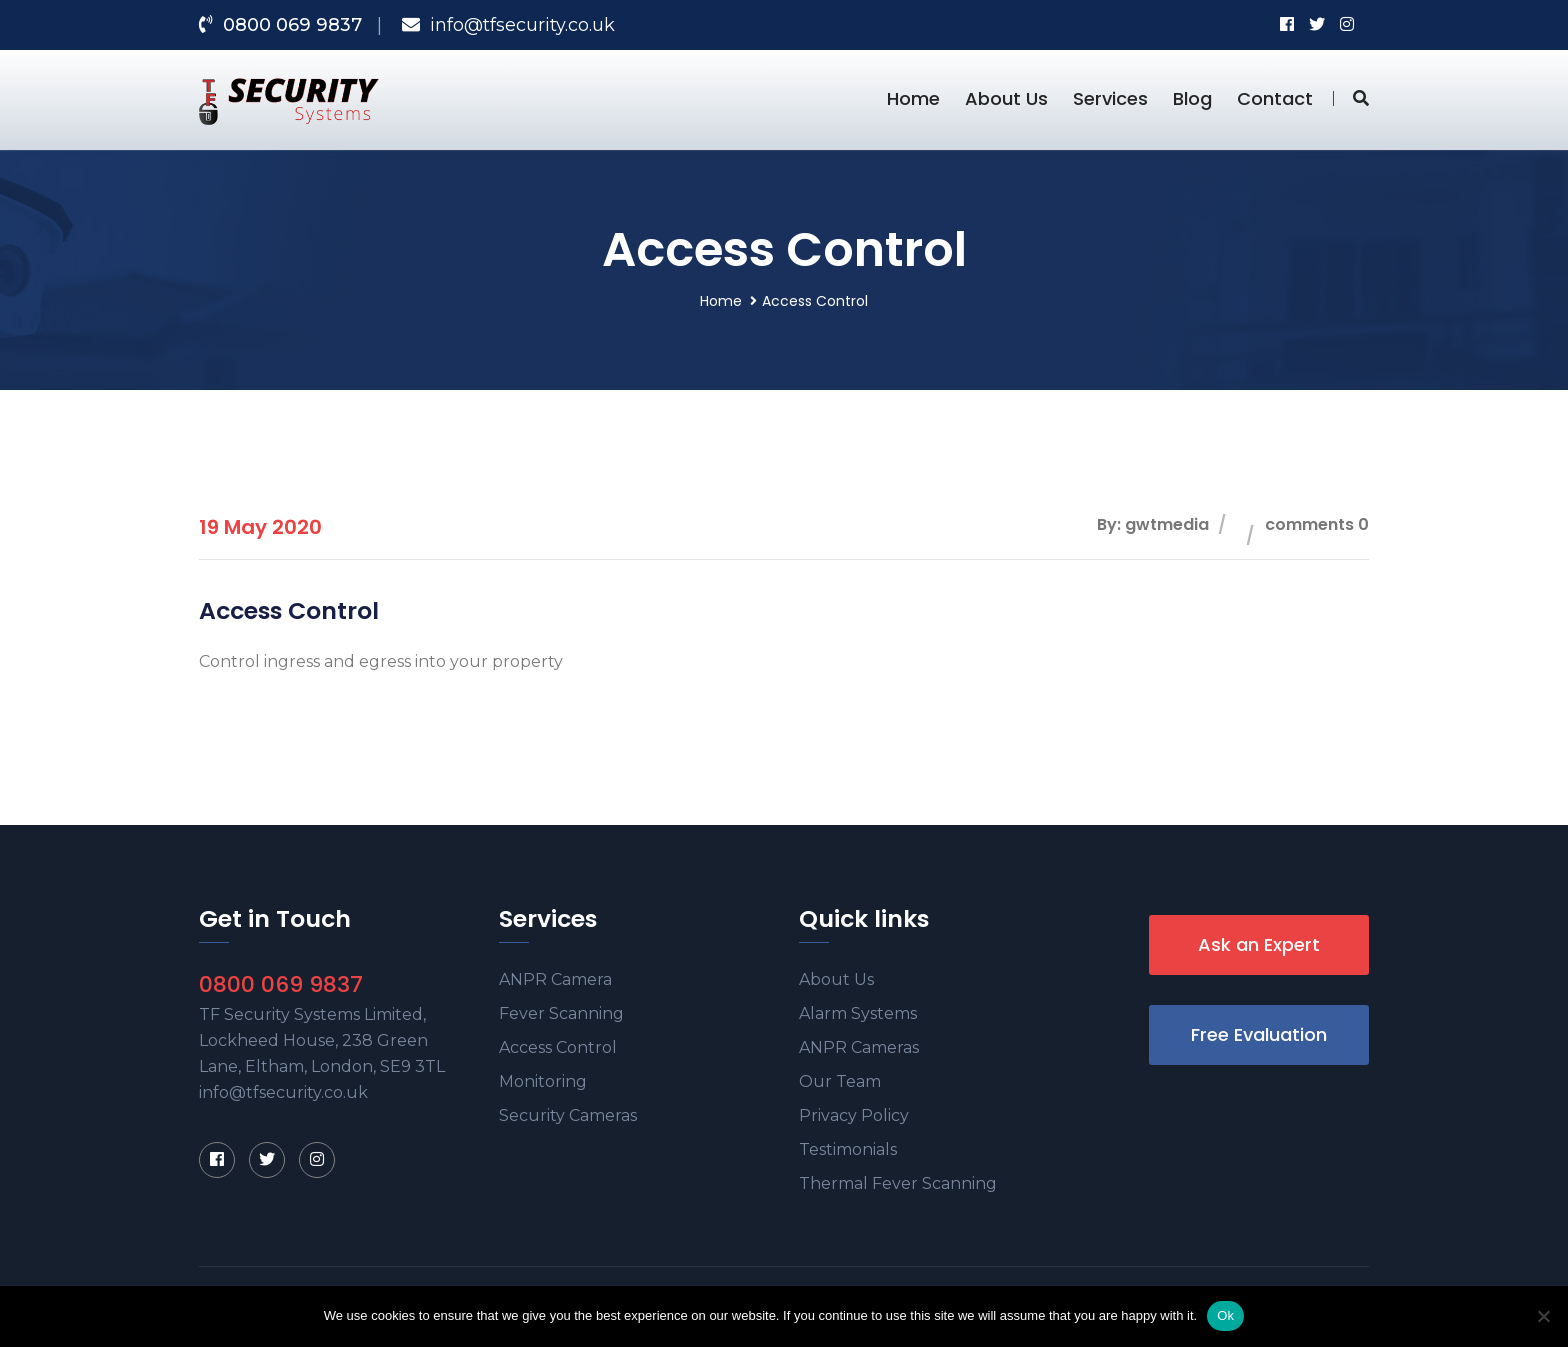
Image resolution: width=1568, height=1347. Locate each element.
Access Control (558, 1047)
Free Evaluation (1259, 1034)
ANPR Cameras (859, 1047)
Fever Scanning (561, 1013)
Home (913, 98)
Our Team (840, 1081)
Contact (1275, 98)
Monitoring (543, 1081)
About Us (1006, 98)
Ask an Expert (1259, 944)
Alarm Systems (858, 1013)
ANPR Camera (555, 979)
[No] (1543, 1316)
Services (1110, 98)
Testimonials (848, 1149)
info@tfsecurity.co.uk (522, 25)
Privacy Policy (854, 1115)
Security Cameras (568, 1115)
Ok (1225, 1315)
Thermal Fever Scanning (898, 1183)
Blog (1192, 98)
